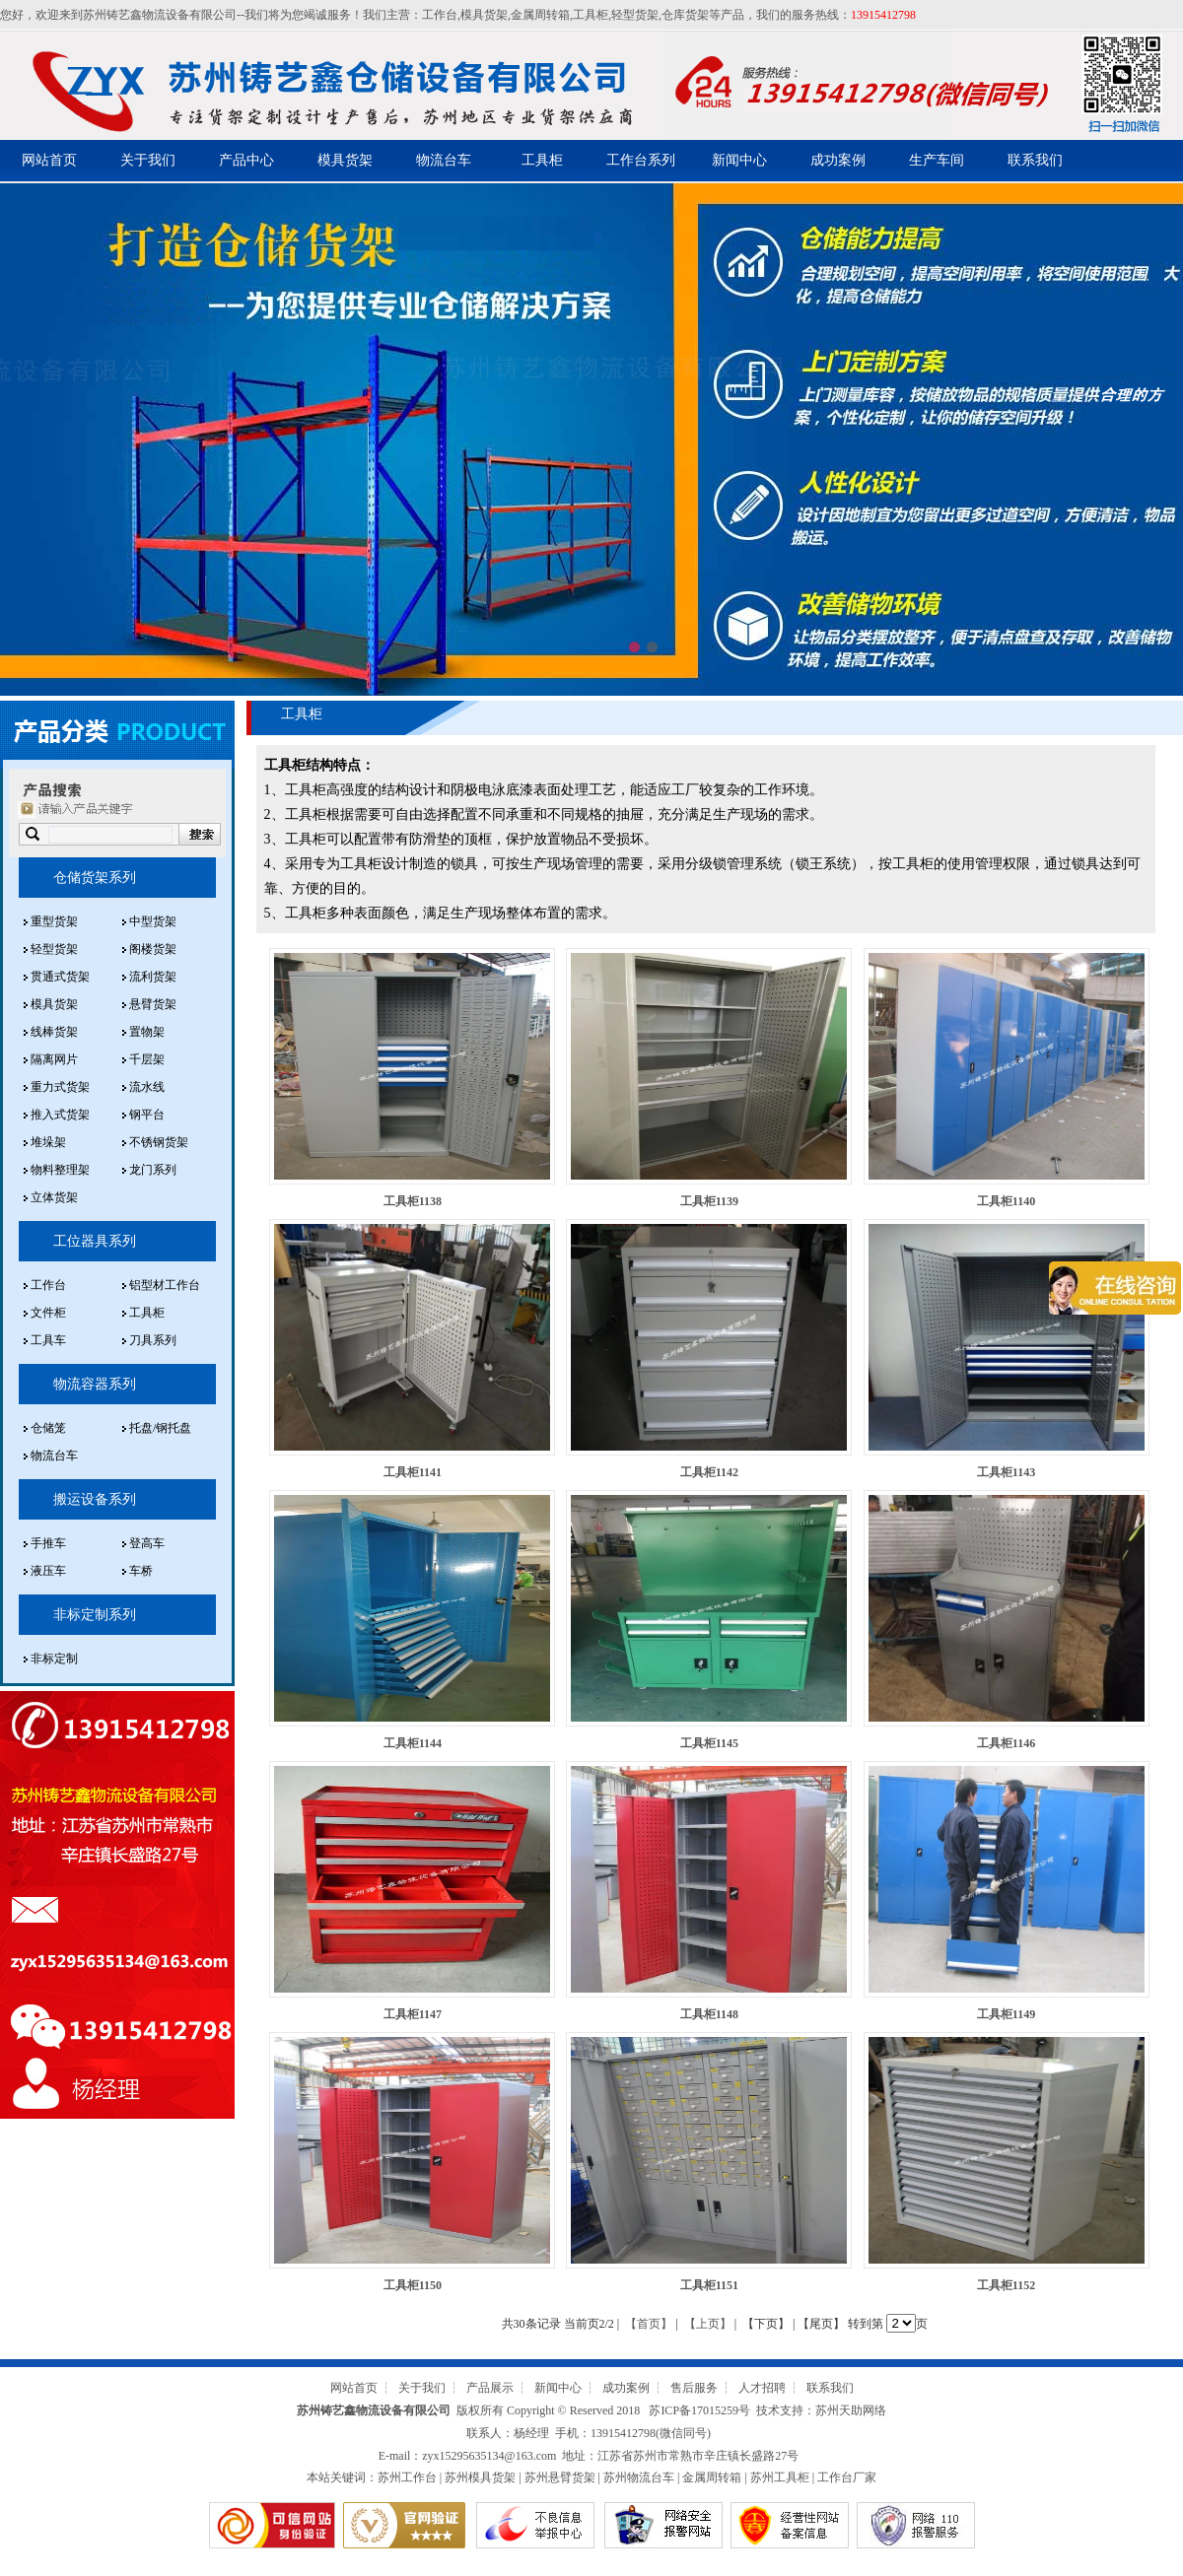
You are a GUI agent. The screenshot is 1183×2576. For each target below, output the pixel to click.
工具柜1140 (1006, 1201)
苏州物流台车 (638, 2477)
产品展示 (490, 2388)
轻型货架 (635, 15)
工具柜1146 (1006, 1743)
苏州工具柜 (779, 2477)
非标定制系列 (94, 1614)
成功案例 (838, 160)
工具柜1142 (709, 1472)
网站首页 (49, 160)
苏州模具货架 (480, 2477)
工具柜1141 (412, 1472)
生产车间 (936, 160)
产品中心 (246, 160)
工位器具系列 (94, 1241)
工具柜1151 (709, 2285)
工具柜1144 (412, 1743)
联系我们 (1035, 160)
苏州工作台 (407, 2477)
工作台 (439, 15)
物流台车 (443, 160)
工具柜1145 (709, 1743)
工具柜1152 (1006, 2285)
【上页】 (707, 2324)
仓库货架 (685, 15)
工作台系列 (640, 160)
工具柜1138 (412, 1201)
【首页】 (648, 2324)
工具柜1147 (412, 2014)
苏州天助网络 (850, 2410)
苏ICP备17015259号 (699, 2410)
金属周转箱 (540, 15)
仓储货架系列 (94, 877)
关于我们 (147, 160)
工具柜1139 (709, 1201)
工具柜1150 (412, 2285)
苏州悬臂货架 (559, 2477)
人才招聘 (762, 2388)
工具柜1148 (709, 2014)
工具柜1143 (1006, 1472)
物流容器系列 (94, 1384)
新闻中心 (739, 160)
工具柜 (590, 15)
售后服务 (694, 2388)
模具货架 (484, 15)
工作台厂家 (846, 2477)
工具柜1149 (1006, 2014)
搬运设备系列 (94, 1499)
